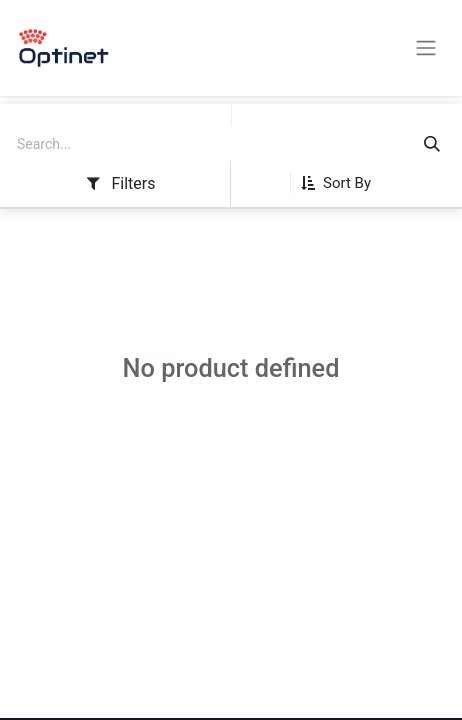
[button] (343, 183)
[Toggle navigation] (426, 48)
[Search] (432, 144)
